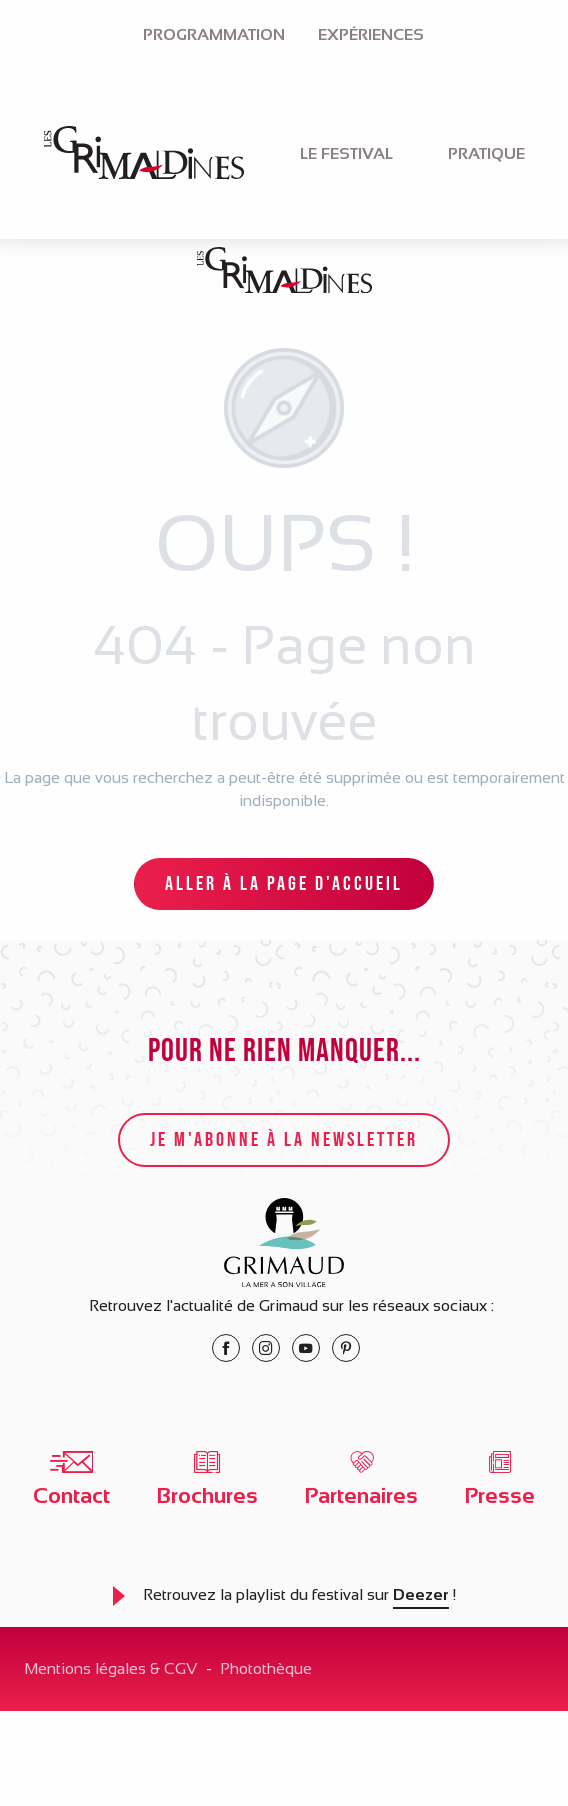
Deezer (421, 1594)
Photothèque (266, 1668)
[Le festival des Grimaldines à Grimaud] (284, 274)
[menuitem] (214, 35)
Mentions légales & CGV (111, 1668)
